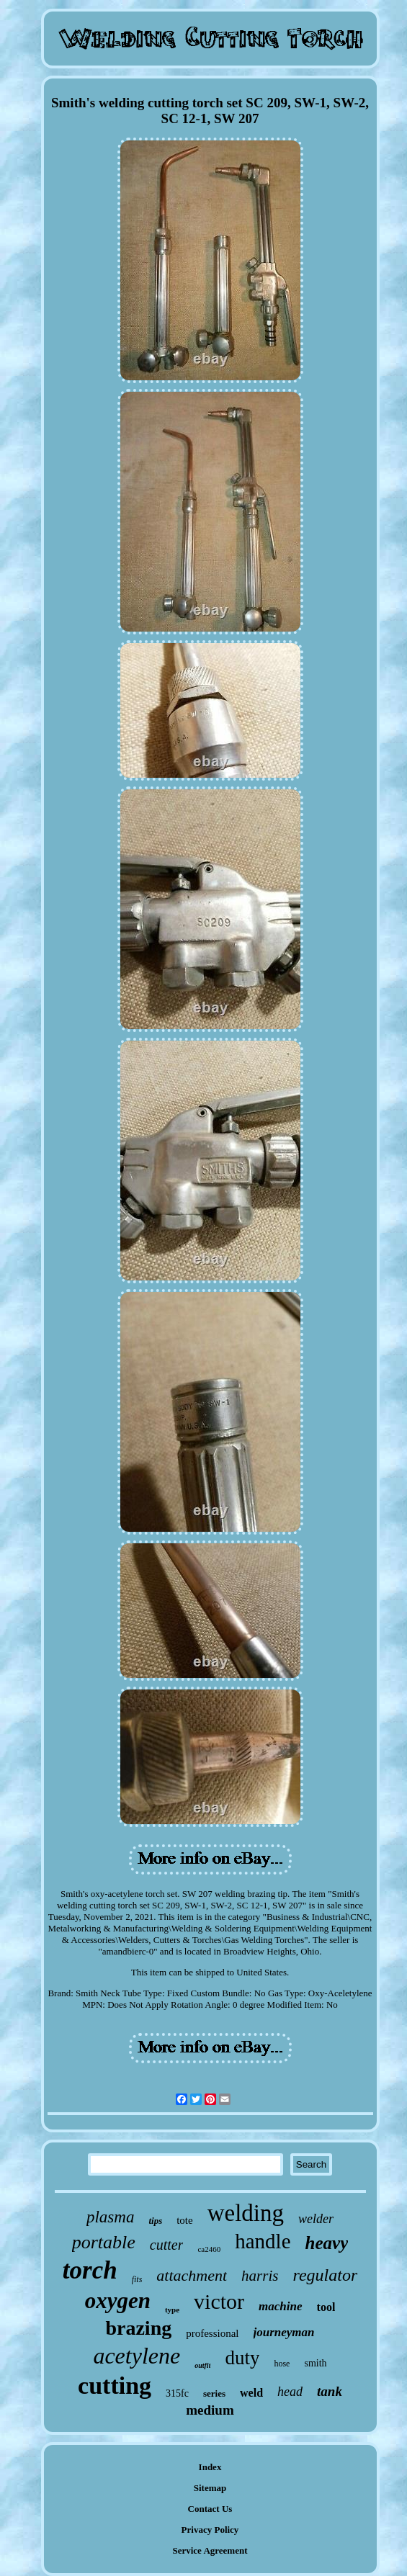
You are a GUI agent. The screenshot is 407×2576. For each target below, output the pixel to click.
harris (259, 2275)
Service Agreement (209, 2550)
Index (210, 2466)
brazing (138, 2328)
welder (316, 2219)
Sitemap (210, 2487)
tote (184, 2220)
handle (262, 2241)
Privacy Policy (210, 2529)
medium (210, 2410)
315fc (177, 2393)
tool (326, 2307)
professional (212, 2333)
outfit (202, 2365)
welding (245, 2213)
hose (282, 2364)
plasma (110, 2217)
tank (329, 2391)
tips (155, 2220)
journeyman (284, 2332)
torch (90, 2270)
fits (137, 2279)
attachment (191, 2275)
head (290, 2391)
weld (251, 2393)
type (172, 2309)
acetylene (136, 2356)
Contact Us (210, 2508)
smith (315, 2363)
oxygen (118, 2300)
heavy (327, 2243)
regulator (324, 2275)
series (214, 2393)
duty (242, 2358)
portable (103, 2242)
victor (219, 2301)
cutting (114, 2385)
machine (280, 2306)
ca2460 (208, 2249)
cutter (167, 2245)
